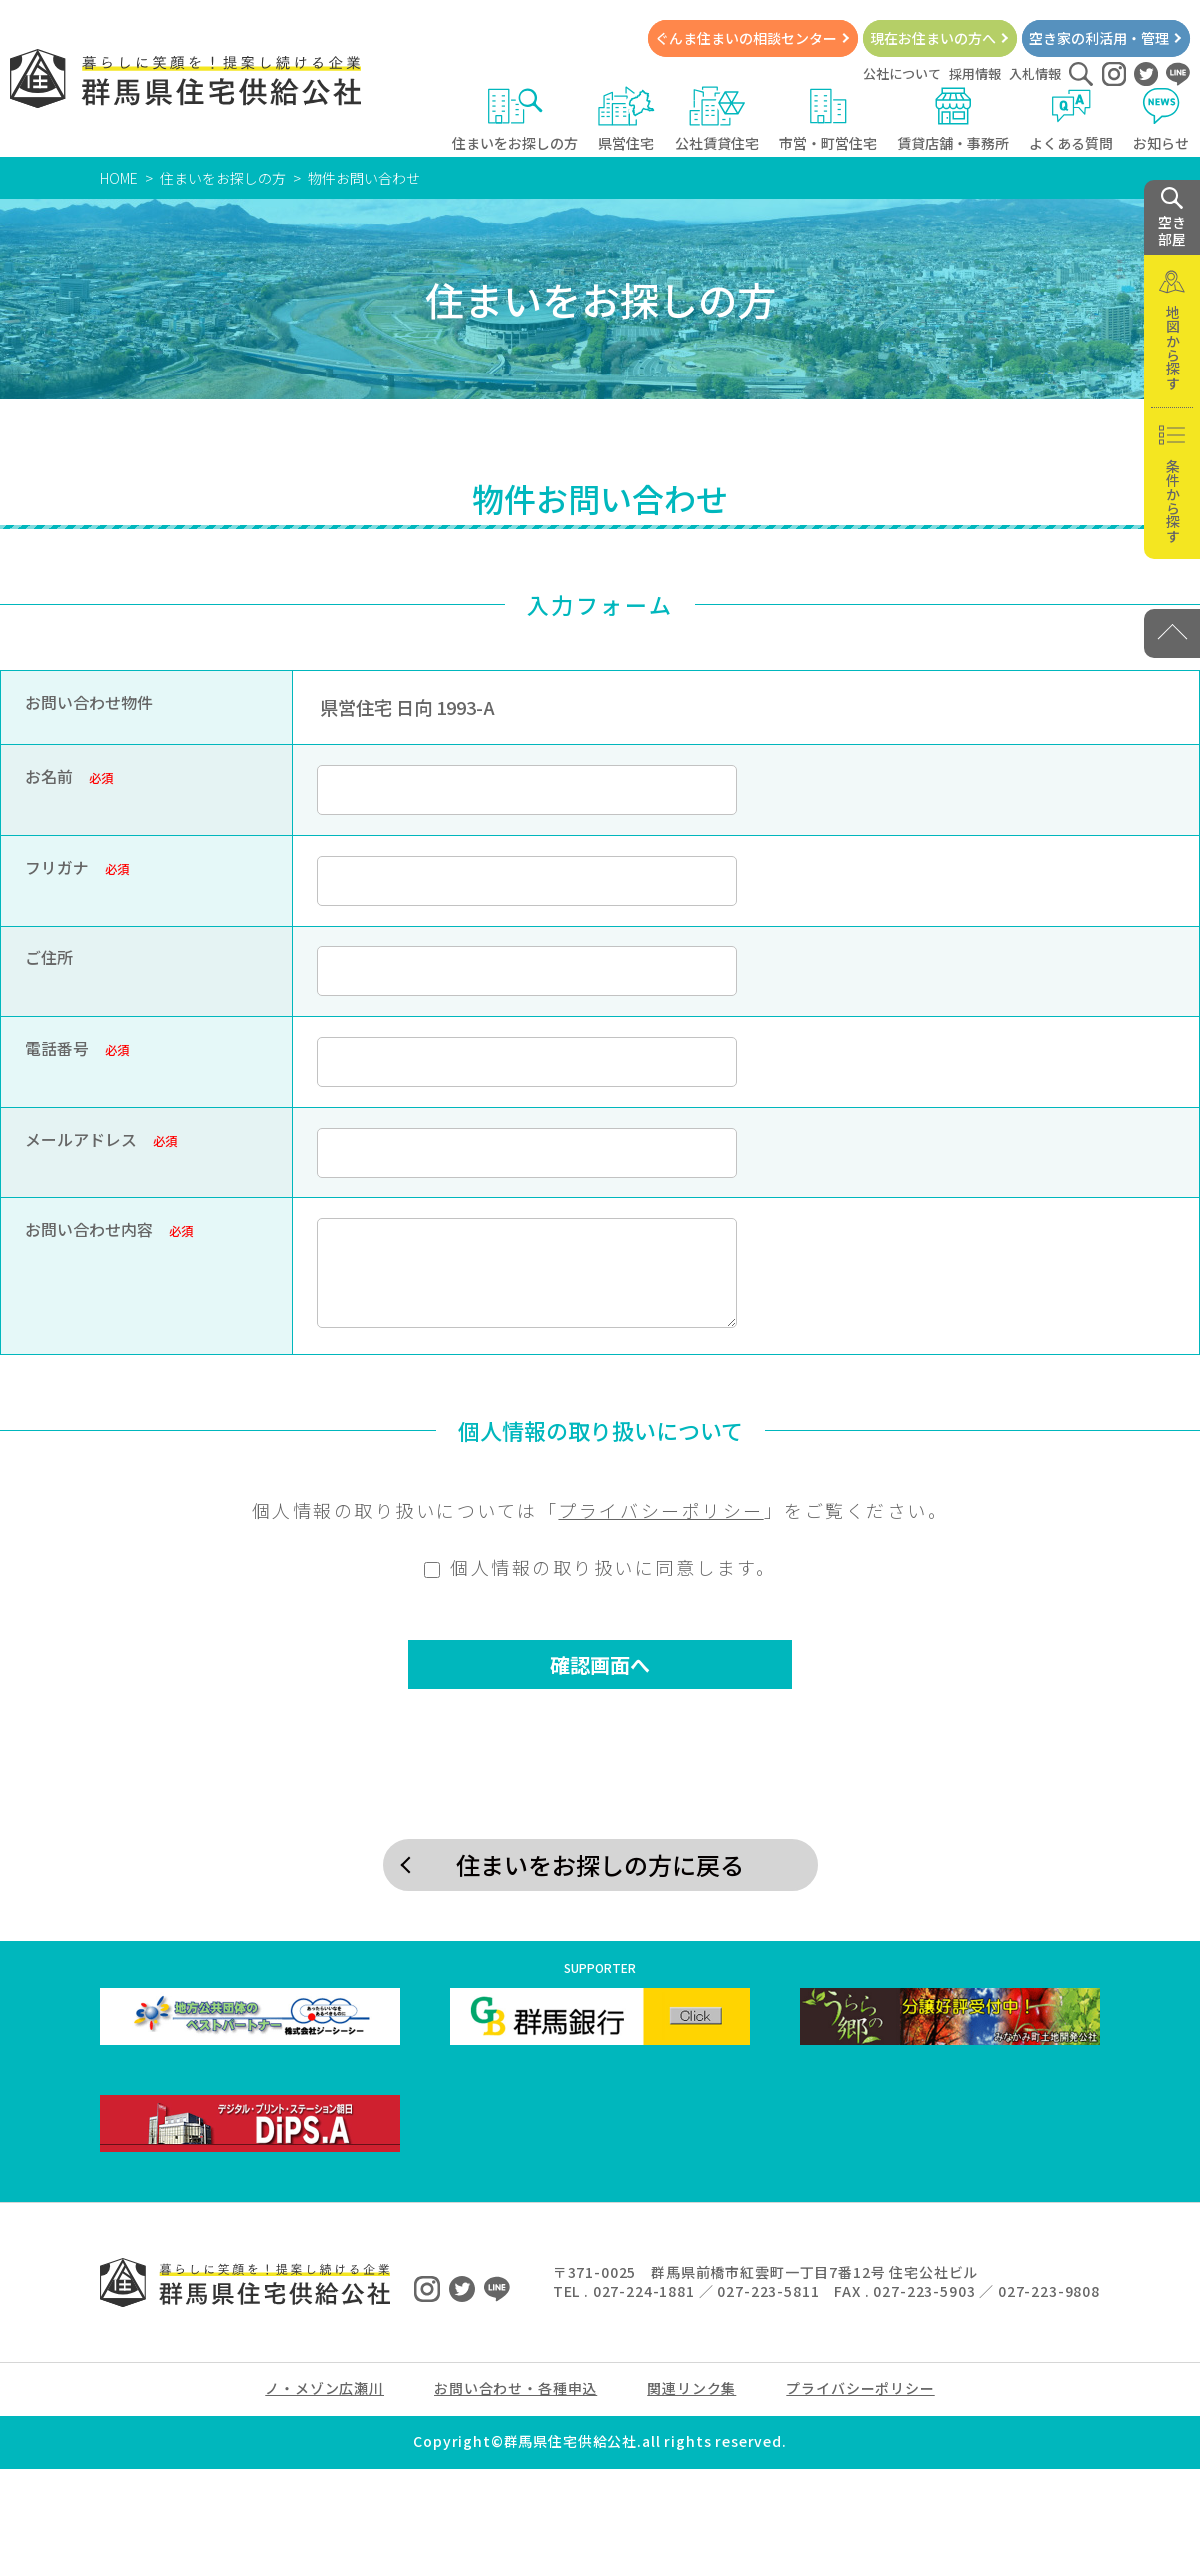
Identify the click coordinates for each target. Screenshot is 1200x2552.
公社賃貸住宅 (717, 119)
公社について (902, 73)
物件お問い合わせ (364, 178)
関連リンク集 (691, 2388)
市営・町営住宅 (828, 119)
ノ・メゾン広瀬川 (324, 2388)
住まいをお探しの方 (515, 119)
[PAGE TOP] (1172, 633)
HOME (119, 178)
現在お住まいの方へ (933, 38)
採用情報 (975, 73)
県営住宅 (626, 119)
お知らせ (1161, 119)
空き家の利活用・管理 (1099, 38)
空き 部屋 (1172, 218)
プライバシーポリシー (660, 1510)
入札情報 (1035, 73)
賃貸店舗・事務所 (953, 119)
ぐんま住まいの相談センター (746, 38)
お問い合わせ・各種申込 (515, 2388)
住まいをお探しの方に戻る (600, 1864)
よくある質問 (1071, 119)
